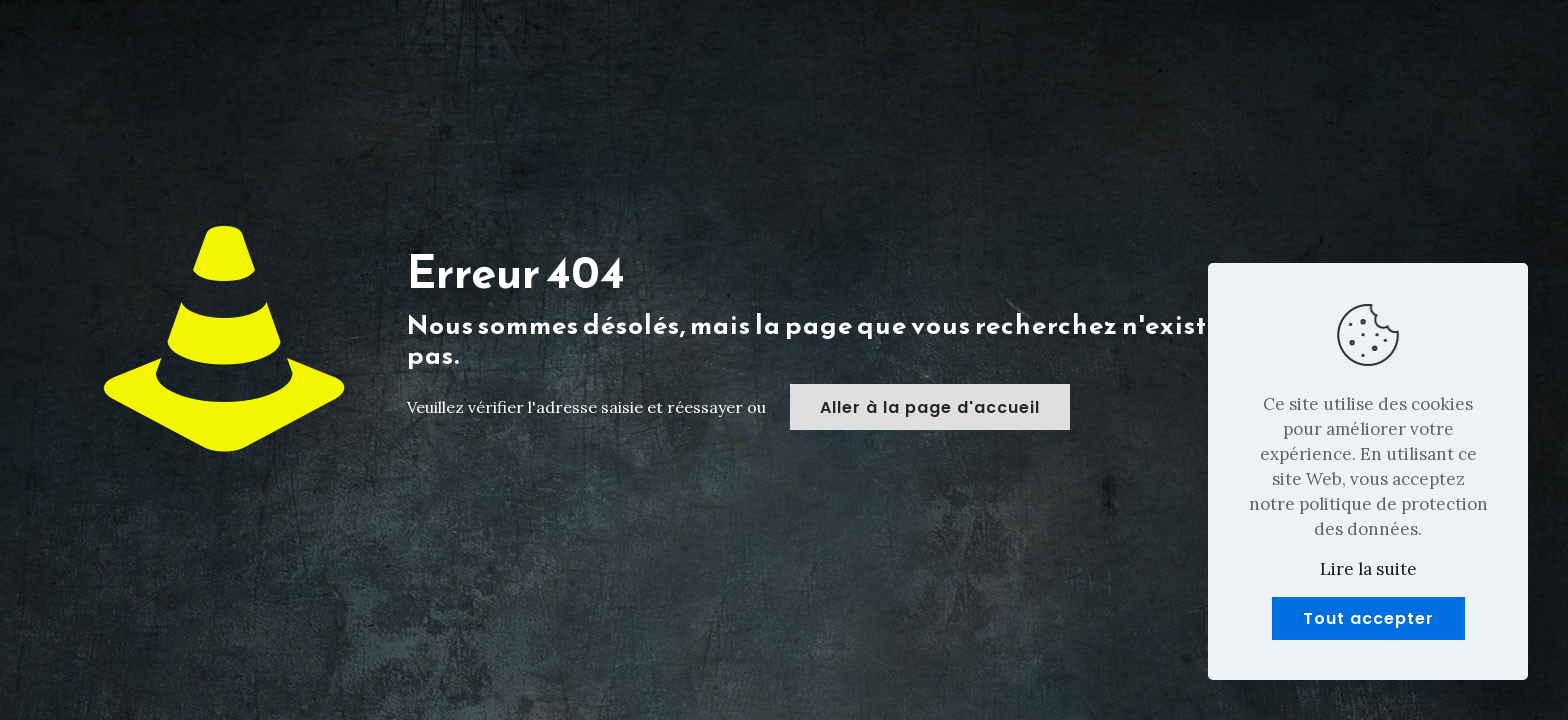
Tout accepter (1368, 618)
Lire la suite (1368, 569)
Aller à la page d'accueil (930, 407)
